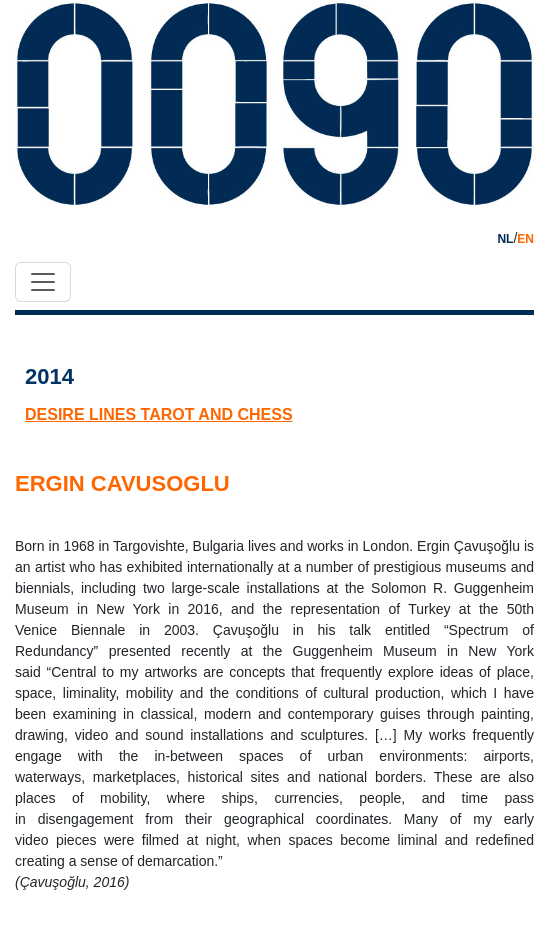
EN (525, 239)
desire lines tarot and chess (159, 414)
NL (505, 239)
